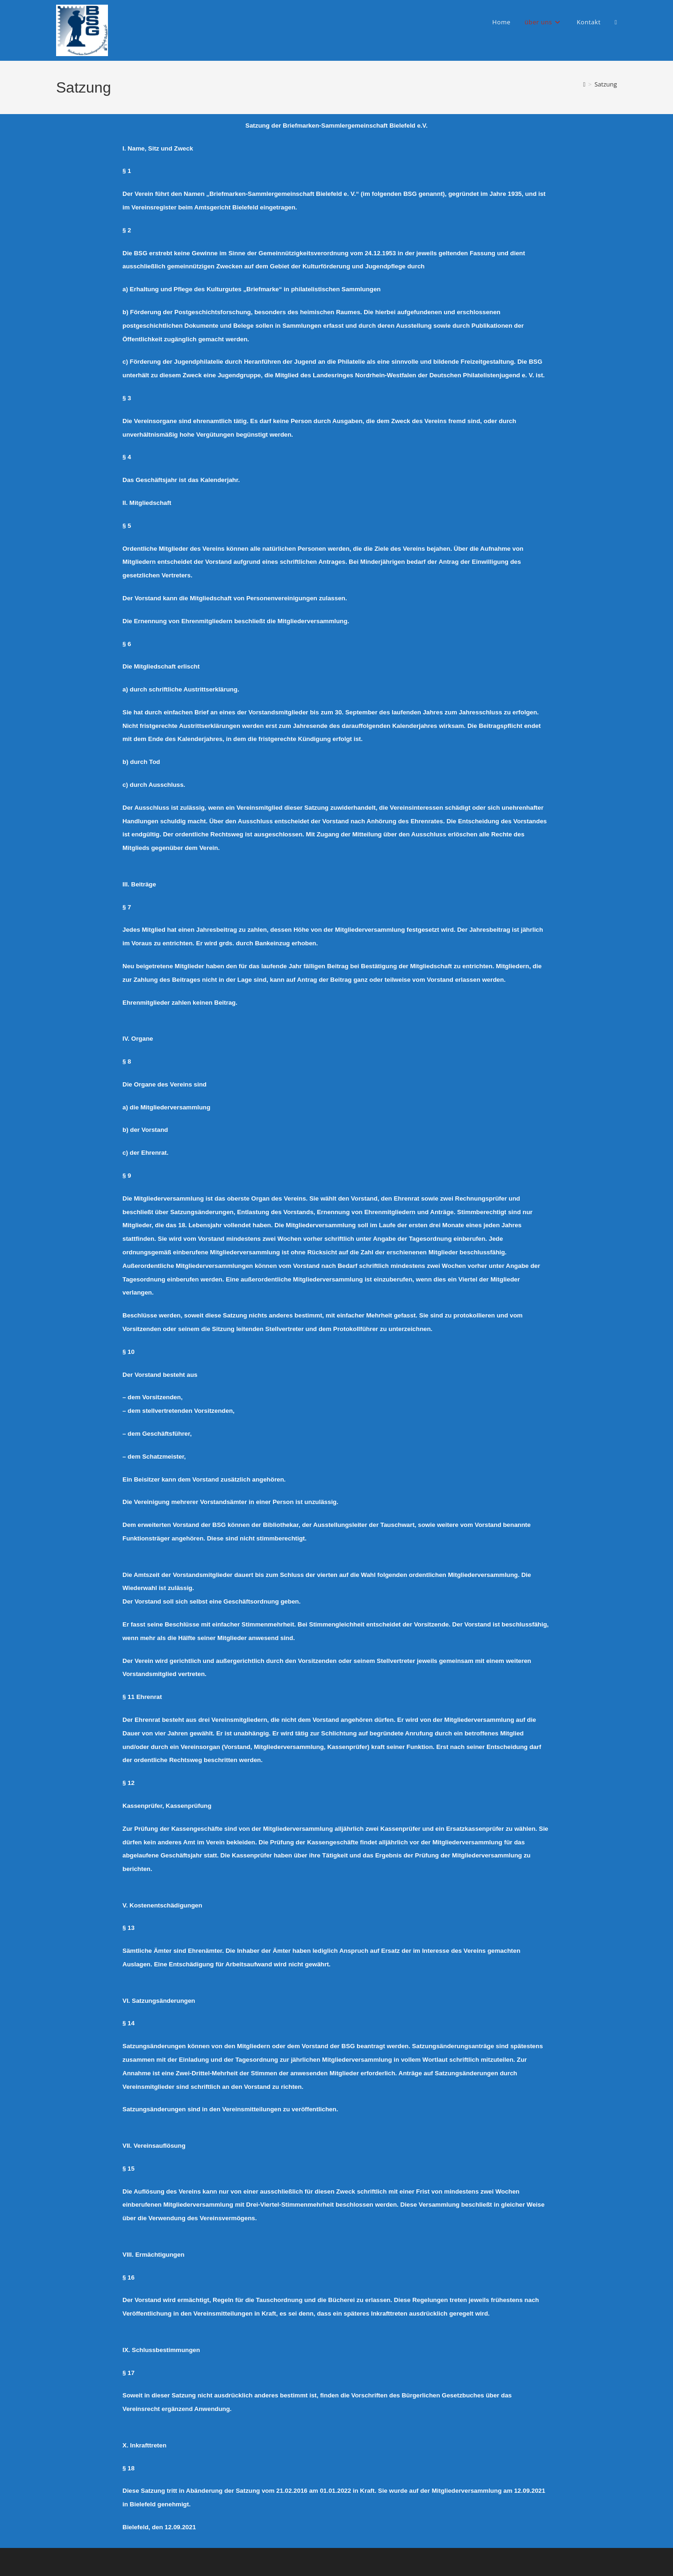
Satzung (605, 84)
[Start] (584, 84)
